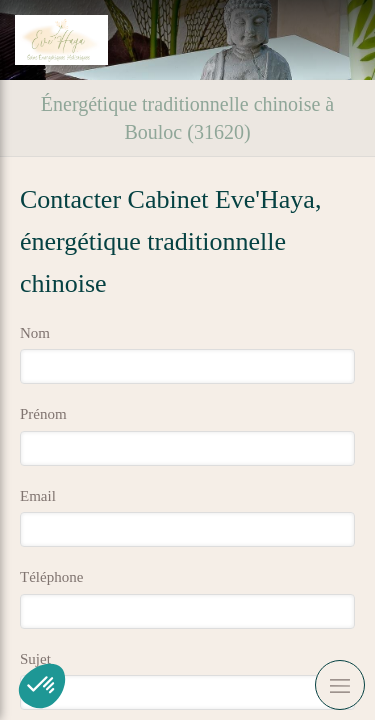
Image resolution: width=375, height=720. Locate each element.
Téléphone (51, 577)
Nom (35, 333)
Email (38, 496)
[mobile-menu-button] (340, 685)
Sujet (35, 659)
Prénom (43, 414)
